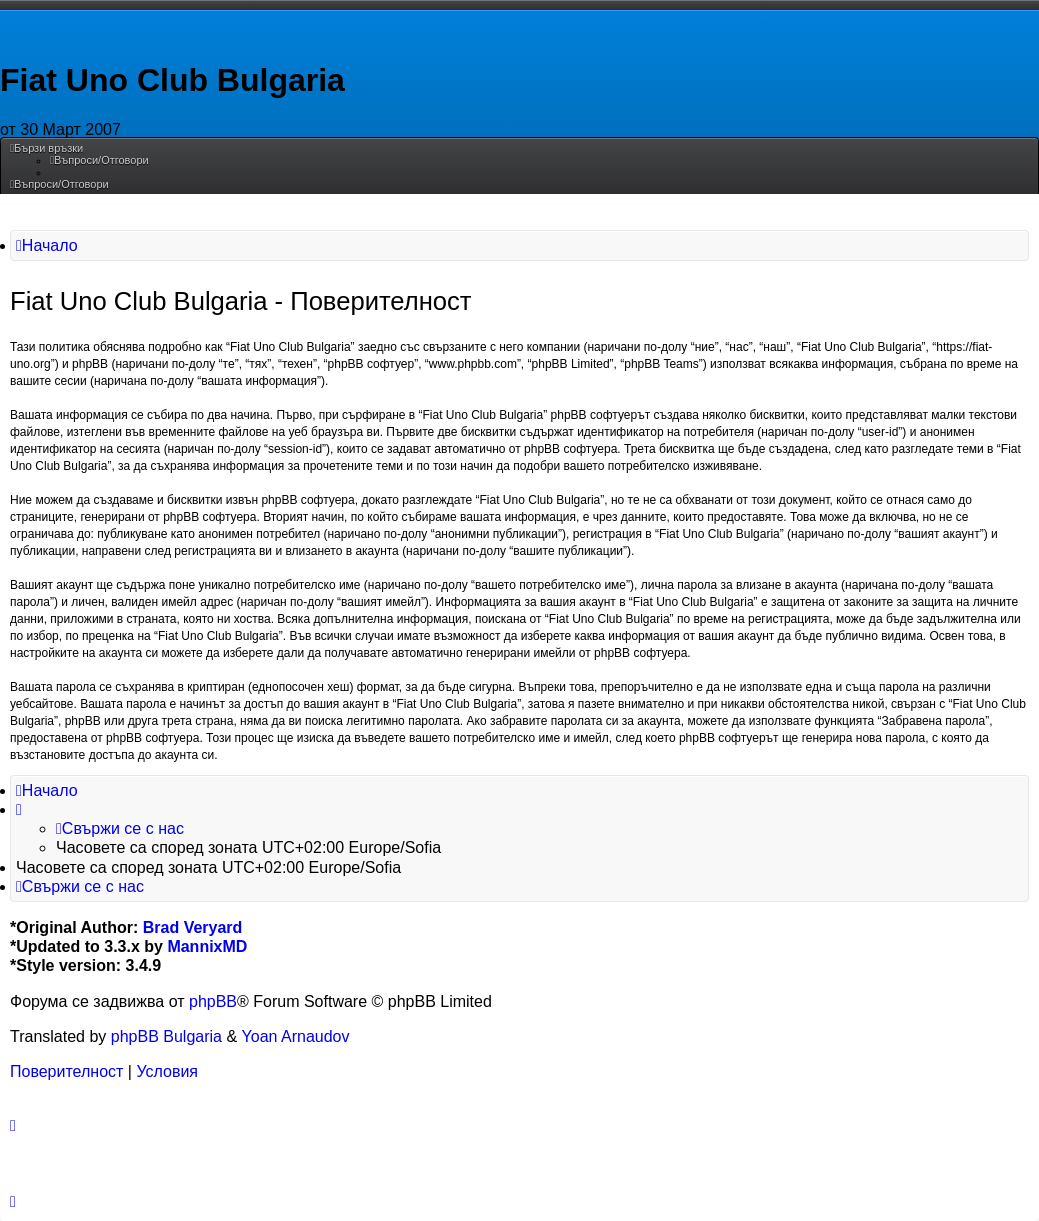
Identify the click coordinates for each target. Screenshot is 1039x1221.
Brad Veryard (193, 927)
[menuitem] (99, 160)
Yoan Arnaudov (296, 1036)
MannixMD (207, 946)
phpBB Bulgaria (166, 1036)
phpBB (213, 1001)
